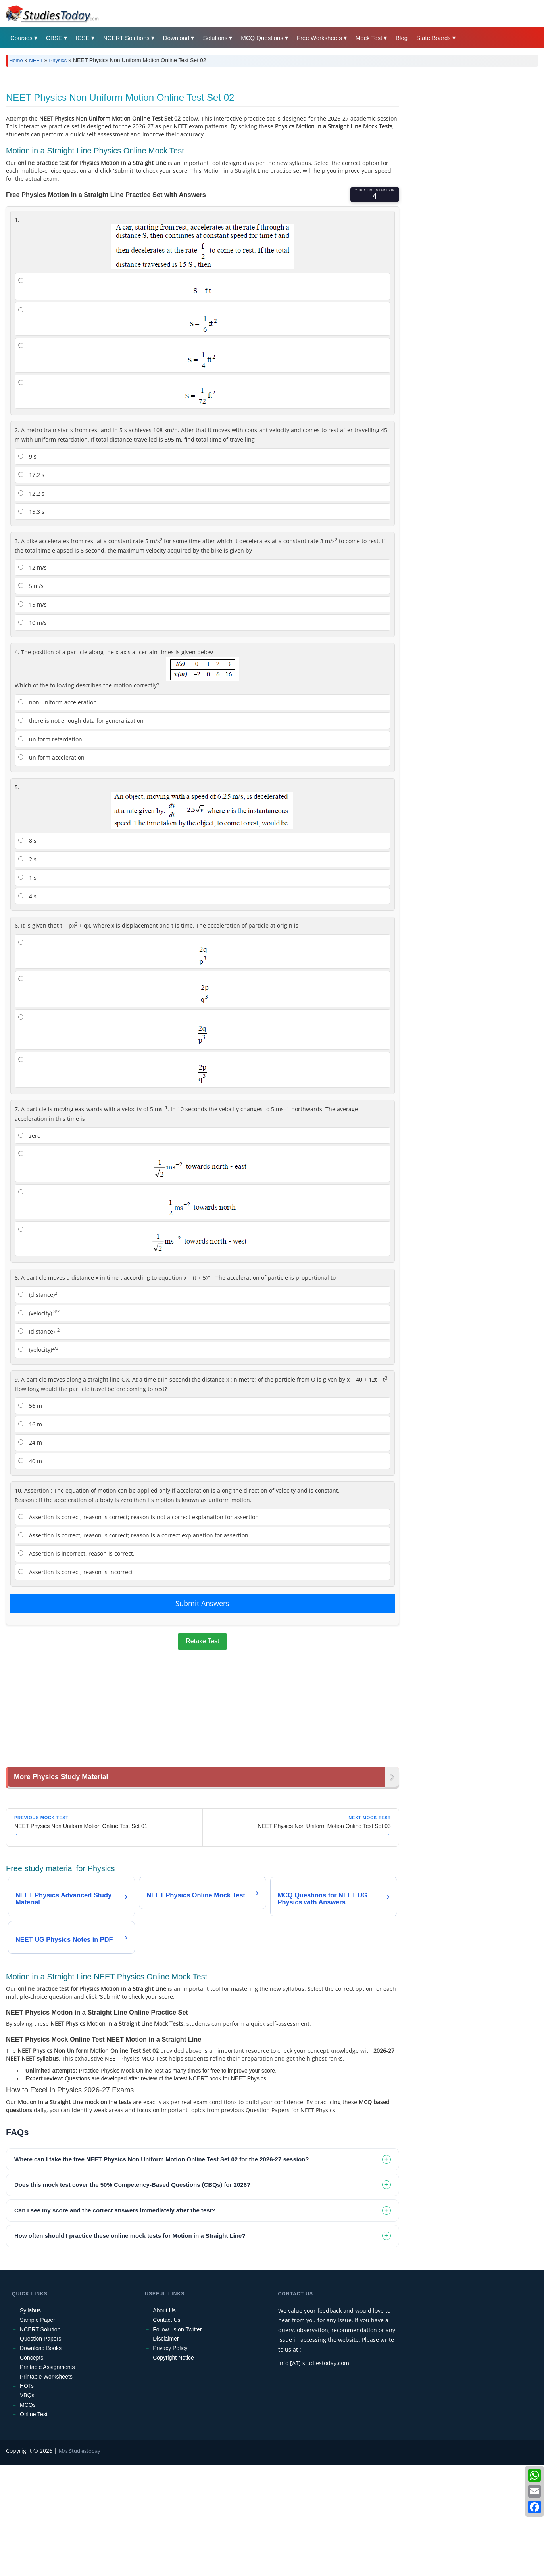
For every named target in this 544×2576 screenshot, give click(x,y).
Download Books (41, 2459)
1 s (27, 988)
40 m (30, 1572)
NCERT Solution (40, 2440)
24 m (30, 1553)
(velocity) (39, 1424)
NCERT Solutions (126, 37)
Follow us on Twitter (177, 2440)
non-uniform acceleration (57, 813)
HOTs (27, 2497)
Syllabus (30, 2421)
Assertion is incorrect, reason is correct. (76, 1664)
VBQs (27, 2506)
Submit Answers (202, 1714)
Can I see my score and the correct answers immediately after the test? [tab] (114, 2321)
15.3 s (31, 622)
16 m (30, 1535)
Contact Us (166, 2431)
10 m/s (32, 733)
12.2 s (31, 604)
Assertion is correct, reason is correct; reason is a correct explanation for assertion (133, 1646)
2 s (27, 970)
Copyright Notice (173, 2468)
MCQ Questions (262, 37)
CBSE (54, 37)
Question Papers (40, 2449)
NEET (36, 60)
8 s (27, 951)
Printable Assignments (47, 2478)
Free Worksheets (319, 37)
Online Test (34, 2525)
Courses (21, 37)
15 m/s (32, 715)
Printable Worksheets (46, 2487)
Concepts (31, 2468)
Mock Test (369, 37)
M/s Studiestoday (79, 2561)
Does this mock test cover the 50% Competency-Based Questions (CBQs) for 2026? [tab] (132, 2295)
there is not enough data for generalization (81, 831)
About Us (164, 2421)
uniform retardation (50, 850)
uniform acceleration (51, 868)
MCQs (28, 2516)
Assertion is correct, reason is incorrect (75, 1683)
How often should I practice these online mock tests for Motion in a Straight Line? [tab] (130, 2346)
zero (29, 1246)
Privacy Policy (170, 2459)
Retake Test (202, 1752)
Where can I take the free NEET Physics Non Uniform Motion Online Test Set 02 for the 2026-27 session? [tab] (161, 2270)
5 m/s (31, 696)
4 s (27, 1007)
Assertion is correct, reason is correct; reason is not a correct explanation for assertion (138, 1628)
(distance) (37, 1405)
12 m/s (32, 678)
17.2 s (31, 585)
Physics (58, 60)
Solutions (215, 37)
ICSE (83, 37)
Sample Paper (37, 2431)
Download (176, 37)
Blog (402, 37)
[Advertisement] (244, 132)
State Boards (433, 37)
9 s (27, 567)
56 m (30, 1516)
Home (16, 60)
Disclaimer (166, 2449)
